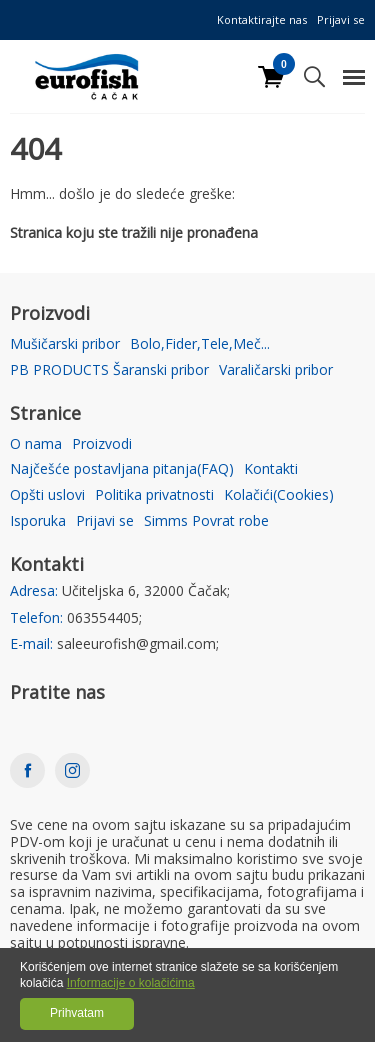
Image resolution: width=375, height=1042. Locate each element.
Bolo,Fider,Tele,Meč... (200, 344)
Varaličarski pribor (276, 370)
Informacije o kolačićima (131, 983)
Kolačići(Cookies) (279, 495)
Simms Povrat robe (206, 521)
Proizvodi (102, 444)
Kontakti (271, 469)
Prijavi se (341, 19)
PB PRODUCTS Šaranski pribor (109, 370)
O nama (36, 444)
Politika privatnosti (154, 495)
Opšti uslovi (47, 495)
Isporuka (38, 521)
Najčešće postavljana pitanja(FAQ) (122, 469)
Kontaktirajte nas (262, 19)
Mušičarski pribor (65, 344)
